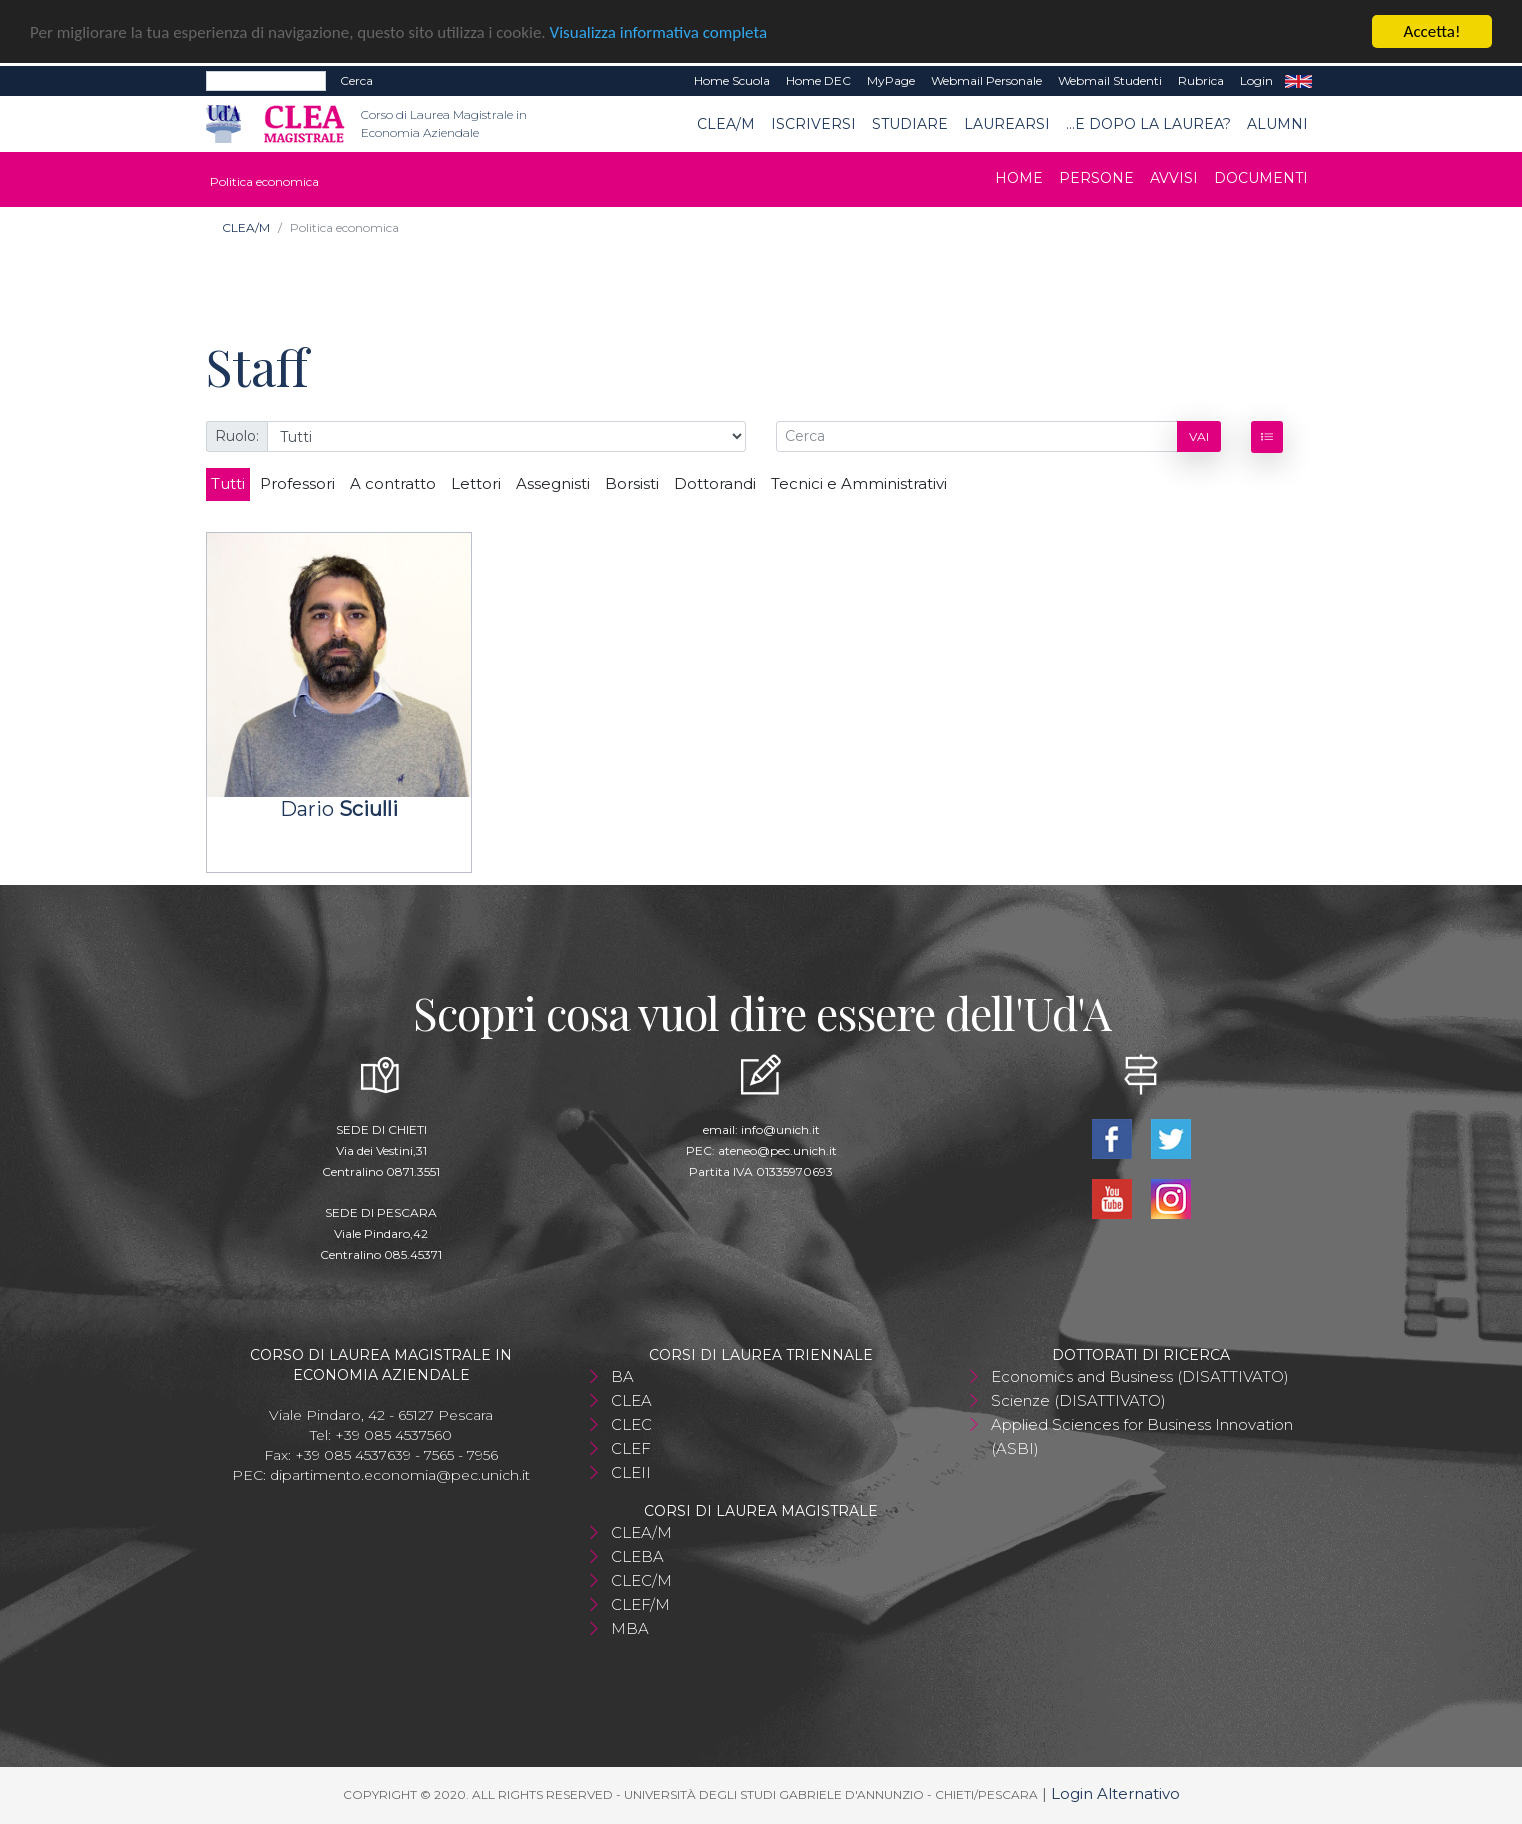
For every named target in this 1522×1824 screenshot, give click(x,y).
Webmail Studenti (1110, 80)
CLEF (631, 1448)
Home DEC (818, 80)
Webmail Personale (986, 80)
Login (1256, 80)
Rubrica (1201, 80)
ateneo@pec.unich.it (777, 1150)
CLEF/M (640, 1604)
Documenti (1261, 178)
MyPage (891, 80)
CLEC (631, 1424)
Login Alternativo (1115, 1793)
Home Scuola (732, 80)
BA (622, 1376)
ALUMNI (1277, 123)
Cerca (356, 80)
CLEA (631, 1400)
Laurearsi (1007, 123)
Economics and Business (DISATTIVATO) (1140, 1376)
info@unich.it (780, 1129)
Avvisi (1174, 178)
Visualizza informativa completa (659, 32)
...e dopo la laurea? (1148, 123)
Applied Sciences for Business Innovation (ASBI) (1142, 1436)
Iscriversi (813, 123)
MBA (630, 1628)
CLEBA (637, 1556)
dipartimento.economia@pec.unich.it (400, 1475)
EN (1298, 81)
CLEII (631, 1472)
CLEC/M (641, 1580)
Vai (1199, 435)
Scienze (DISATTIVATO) (1078, 1400)
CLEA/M (726, 123)
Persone (1096, 178)
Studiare (910, 123)
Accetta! (1432, 31)
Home (1019, 178)
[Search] (266, 81)
